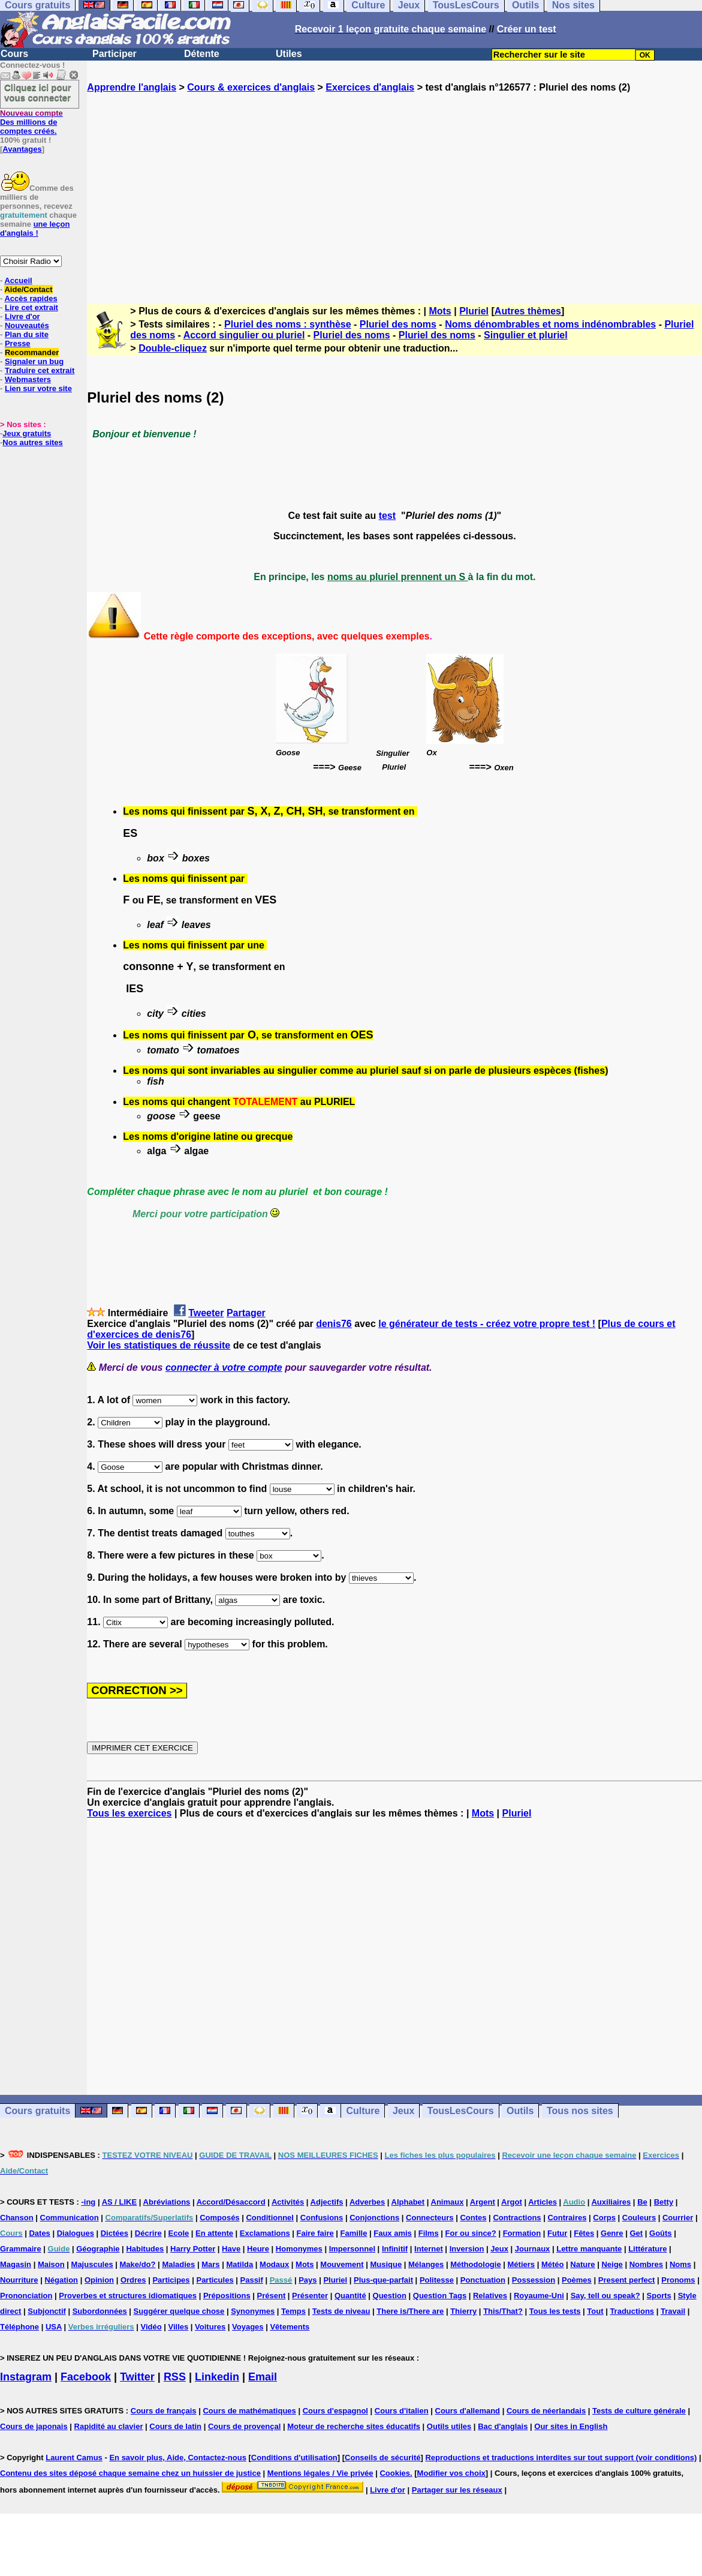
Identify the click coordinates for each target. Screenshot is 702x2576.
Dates (39, 2233)
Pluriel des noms (398, 324)
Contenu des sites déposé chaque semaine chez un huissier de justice (130, 2473)
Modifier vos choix (451, 2473)
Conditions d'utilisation (294, 2457)
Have (231, 2248)
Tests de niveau (341, 2311)
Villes (178, 2326)
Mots (440, 311)
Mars (210, 2264)
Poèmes (577, 2279)
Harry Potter (192, 2248)
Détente (201, 54)
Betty (664, 2201)
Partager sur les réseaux (457, 2489)
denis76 (334, 1324)
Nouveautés (27, 325)
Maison (51, 2264)
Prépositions (227, 2295)
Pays (308, 2279)
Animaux (447, 2201)
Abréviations (167, 2201)
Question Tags (439, 2295)
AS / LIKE (119, 2201)
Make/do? (138, 2264)
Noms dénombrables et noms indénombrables (550, 324)
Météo (552, 2264)
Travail (673, 2311)
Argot (511, 2201)
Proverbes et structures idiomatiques (128, 2295)
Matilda (239, 2264)
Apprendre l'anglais (131, 87)
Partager (246, 1313)
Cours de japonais (34, 2426)
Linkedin (217, 2377)
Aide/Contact (28, 289)
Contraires (566, 2217)
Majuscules (92, 2264)
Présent (271, 2295)
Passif (251, 2279)
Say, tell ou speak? (605, 2295)
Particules (214, 2279)
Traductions (632, 2311)
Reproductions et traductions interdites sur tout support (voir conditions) (561, 2457)
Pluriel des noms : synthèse (287, 324)
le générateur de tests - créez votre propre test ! (486, 1324)
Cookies (394, 2473)
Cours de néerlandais (546, 2410)
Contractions (517, 2217)
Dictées (114, 2233)
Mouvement (341, 2264)
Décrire (148, 2233)
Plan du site (27, 334)
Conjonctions (374, 2217)
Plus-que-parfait (383, 2279)
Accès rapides (30, 298)
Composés (219, 2217)
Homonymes (299, 2248)
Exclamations (265, 2233)
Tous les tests (555, 2311)
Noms (680, 2264)
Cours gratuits (37, 2111)
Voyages (248, 2326)
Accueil (18, 280)
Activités (288, 2201)
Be (642, 2201)
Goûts (660, 2233)
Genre (612, 2233)
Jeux (403, 2111)
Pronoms (678, 2279)
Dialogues (75, 2233)
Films (428, 2233)
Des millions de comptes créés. (31, 122)
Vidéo (150, 2326)
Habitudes (145, 2248)
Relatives (490, 2295)
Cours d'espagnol (335, 2410)
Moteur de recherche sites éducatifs (353, 2426)
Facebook (86, 2377)
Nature (582, 2264)
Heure (258, 2248)
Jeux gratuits (26, 433)
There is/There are (410, 2311)
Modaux (274, 2264)
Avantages (21, 149)
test (387, 516)
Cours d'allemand (468, 2410)
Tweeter (206, 1313)
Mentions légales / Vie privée (320, 2473)
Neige (611, 2264)
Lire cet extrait (31, 307)
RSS (175, 2377)
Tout (595, 2311)
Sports (659, 2295)
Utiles (289, 54)
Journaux (532, 2248)
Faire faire (315, 2233)
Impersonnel (352, 2248)
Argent (482, 2201)
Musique (386, 2264)
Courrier (677, 2217)
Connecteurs (429, 2217)
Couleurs (639, 2217)
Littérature (647, 2248)
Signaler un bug (34, 361)
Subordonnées (100, 2311)
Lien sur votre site (38, 388)
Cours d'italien (402, 2410)
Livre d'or (22, 316)
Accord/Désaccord (231, 2201)
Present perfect (626, 2279)
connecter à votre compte (223, 1367)
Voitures (210, 2326)
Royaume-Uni (539, 2295)
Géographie (97, 2248)
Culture (362, 2111)
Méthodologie (475, 2264)
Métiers (521, 2264)
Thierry (463, 2311)
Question (389, 2295)
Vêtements (289, 2326)
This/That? (503, 2311)
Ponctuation (482, 2279)
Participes (170, 2279)
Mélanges (426, 2264)
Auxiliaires (611, 2201)
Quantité (350, 2295)
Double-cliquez (172, 348)
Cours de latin (175, 2426)
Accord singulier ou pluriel (244, 335)
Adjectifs (327, 2201)
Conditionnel (269, 2217)
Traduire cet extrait (39, 370)
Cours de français (164, 2410)
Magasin (15, 2264)
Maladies (178, 2264)
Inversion (467, 2248)
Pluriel (474, 311)
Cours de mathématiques (249, 2410)
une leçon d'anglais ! (35, 229)
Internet (428, 2248)
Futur (557, 2233)
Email (262, 2377)
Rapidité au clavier (108, 2426)
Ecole (178, 2233)
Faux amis (392, 2233)
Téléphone (19, 2326)
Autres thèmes (528, 311)
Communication (69, 2217)
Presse (18, 343)
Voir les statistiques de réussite (158, 1345)
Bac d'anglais (503, 2426)
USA (54, 2326)
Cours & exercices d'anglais (251, 87)
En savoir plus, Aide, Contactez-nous (177, 2457)
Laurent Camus (74, 2457)
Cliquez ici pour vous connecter (37, 92)
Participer (114, 54)
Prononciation (26, 2295)
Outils (520, 2111)
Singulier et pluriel (526, 335)
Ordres (133, 2279)
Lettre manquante (589, 2248)
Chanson (17, 2217)
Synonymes (253, 2311)
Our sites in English (570, 2426)
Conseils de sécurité (382, 2457)
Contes (473, 2217)
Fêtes (584, 2233)
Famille (354, 2233)
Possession (533, 2279)
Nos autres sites (32, 442)
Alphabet (408, 2201)
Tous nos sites (580, 2111)
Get (636, 2233)
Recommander (32, 352)
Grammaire (20, 2248)
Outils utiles (449, 2426)
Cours (14, 54)
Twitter (137, 2377)
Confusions (322, 2217)
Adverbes (367, 2201)
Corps (604, 2217)
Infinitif (395, 2248)
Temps (293, 2311)
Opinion (99, 2279)
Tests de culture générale (639, 2410)
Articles (542, 2201)
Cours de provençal (244, 2426)
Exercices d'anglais (370, 87)
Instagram (26, 2377)
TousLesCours (460, 2111)
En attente (214, 2233)
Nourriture (19, 2279)
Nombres (646, 2264)
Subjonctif (47, 2311)
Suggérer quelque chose (179, 2311)
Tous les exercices (129, 1813)
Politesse (437, 2279)
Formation (522, 2233)
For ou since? (470, 2233)
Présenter (310, 2295)
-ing (88, 2201)
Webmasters (28, 379)
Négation (61, 2279)
